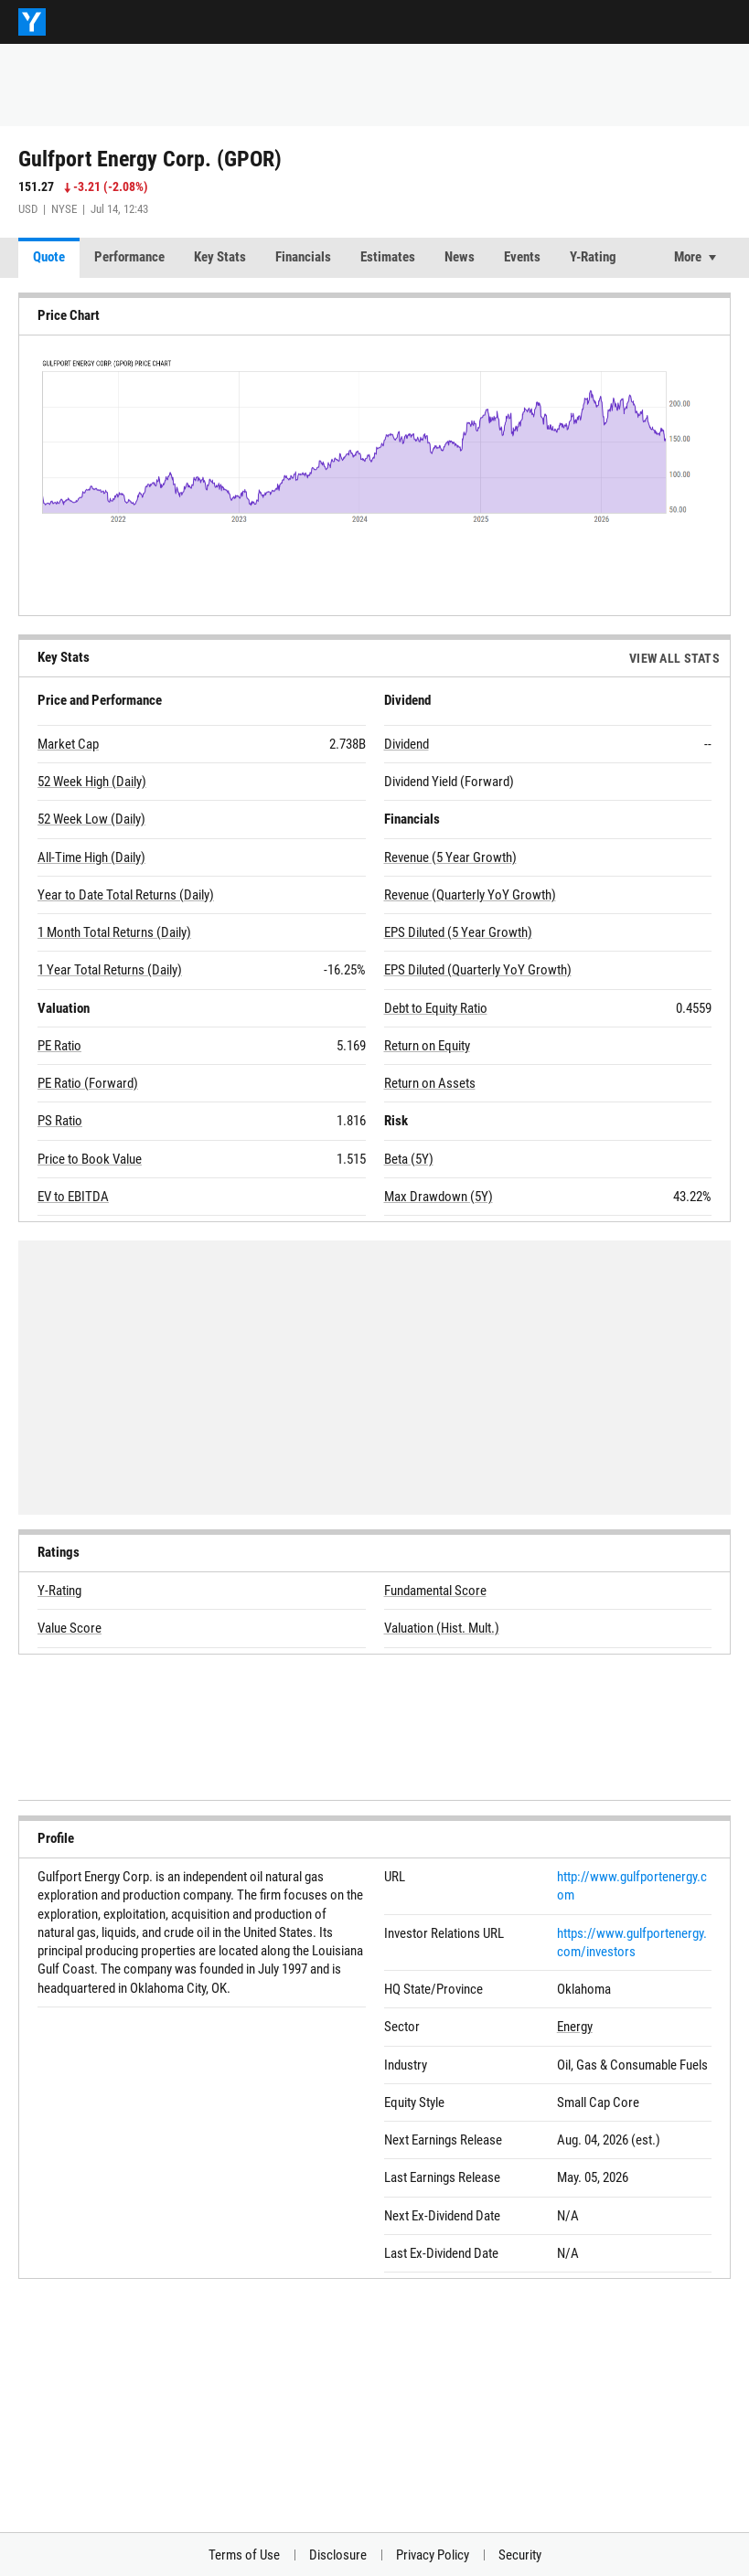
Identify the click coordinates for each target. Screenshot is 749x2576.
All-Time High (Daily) (91, 857)
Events (522, 257)
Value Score (69, 1628)
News (459, 257)
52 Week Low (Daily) (91, 819)
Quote (49, 257)
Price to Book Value (89, 1159)
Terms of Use (244, 2555)
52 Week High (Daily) (91, 781)
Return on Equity (427, 1046)
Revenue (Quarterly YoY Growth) (470, 895)
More (687, 257)
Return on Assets (430, 1083)
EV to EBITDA (73, 1196)
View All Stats (674, 658)
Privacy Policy (432, 2555)
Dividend (406, 744)
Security (519, 2555)
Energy (575, 2026)
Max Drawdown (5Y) (438, 1196)
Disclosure (338, 2555)
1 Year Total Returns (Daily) (109, 970)
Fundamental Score (435, 1590)
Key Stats (220, 257)
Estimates (387, 257)
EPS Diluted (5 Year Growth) (458, 932)
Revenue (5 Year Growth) (450, 857)
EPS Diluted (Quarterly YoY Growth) (478, 970)
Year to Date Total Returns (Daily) (125, 895)
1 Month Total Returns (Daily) (114, 932)
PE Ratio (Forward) (87, 1083)
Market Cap (68, 744)
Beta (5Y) (408, 1159)
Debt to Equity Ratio (435, 1008)
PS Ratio (59, 1120)
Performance (129, 257)
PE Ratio (59, 1046)
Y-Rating (593, 257)
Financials (303, 257)
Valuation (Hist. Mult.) (441, 1628)
